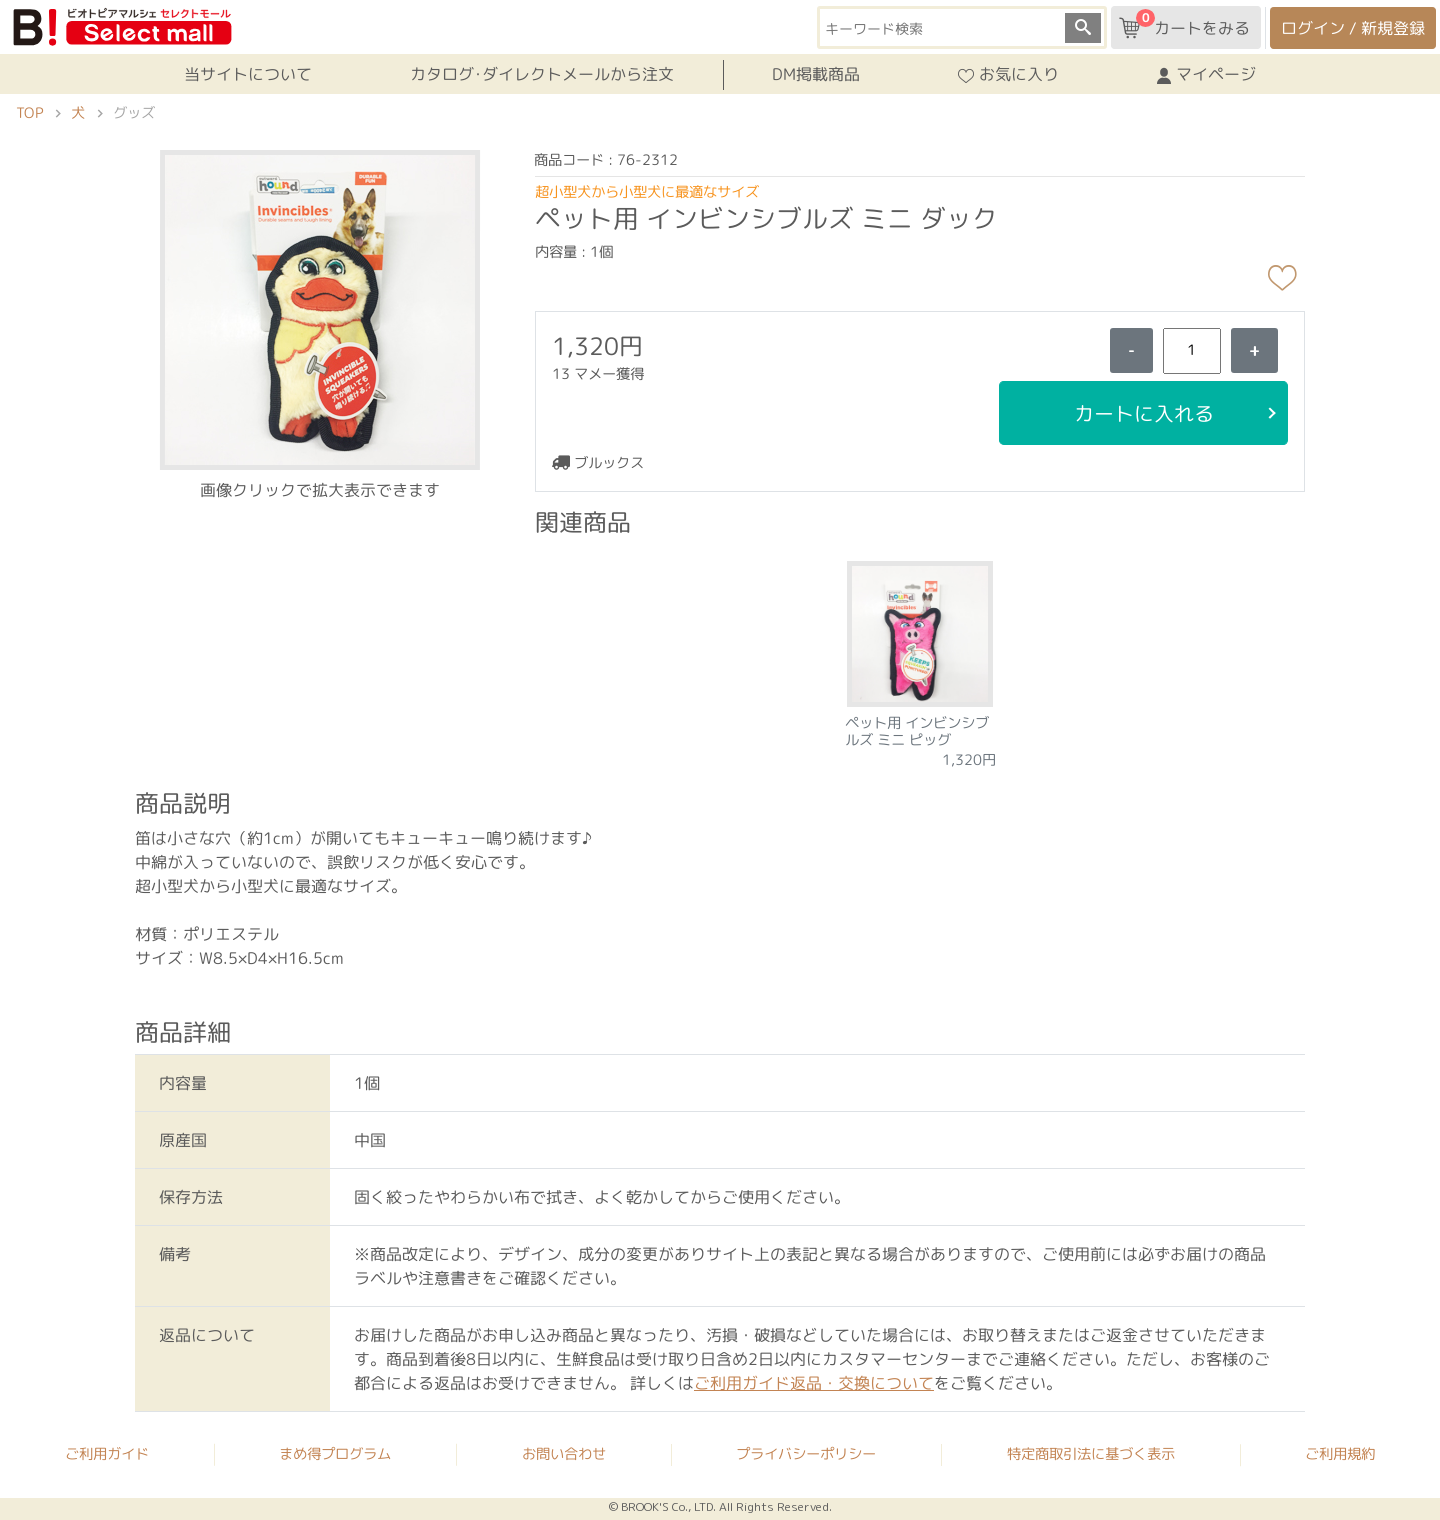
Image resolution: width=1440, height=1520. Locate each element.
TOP (29, 113)
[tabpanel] (920, 658)
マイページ (1206, 75)
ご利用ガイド (107, 1454)
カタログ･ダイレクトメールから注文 (542, 74)
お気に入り (1008, 75)
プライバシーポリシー (806, 1454)
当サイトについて (248, 74)
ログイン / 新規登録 (1353, 28)
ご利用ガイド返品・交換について (814, 1383)
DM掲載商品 (816, 74)
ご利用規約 (1340, 1455)
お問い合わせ (564, 1454)
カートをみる (1184, 24)
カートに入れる (1143, 413)
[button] (320, 308)
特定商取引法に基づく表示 (1091, 1454)
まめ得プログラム (335, 1454)
